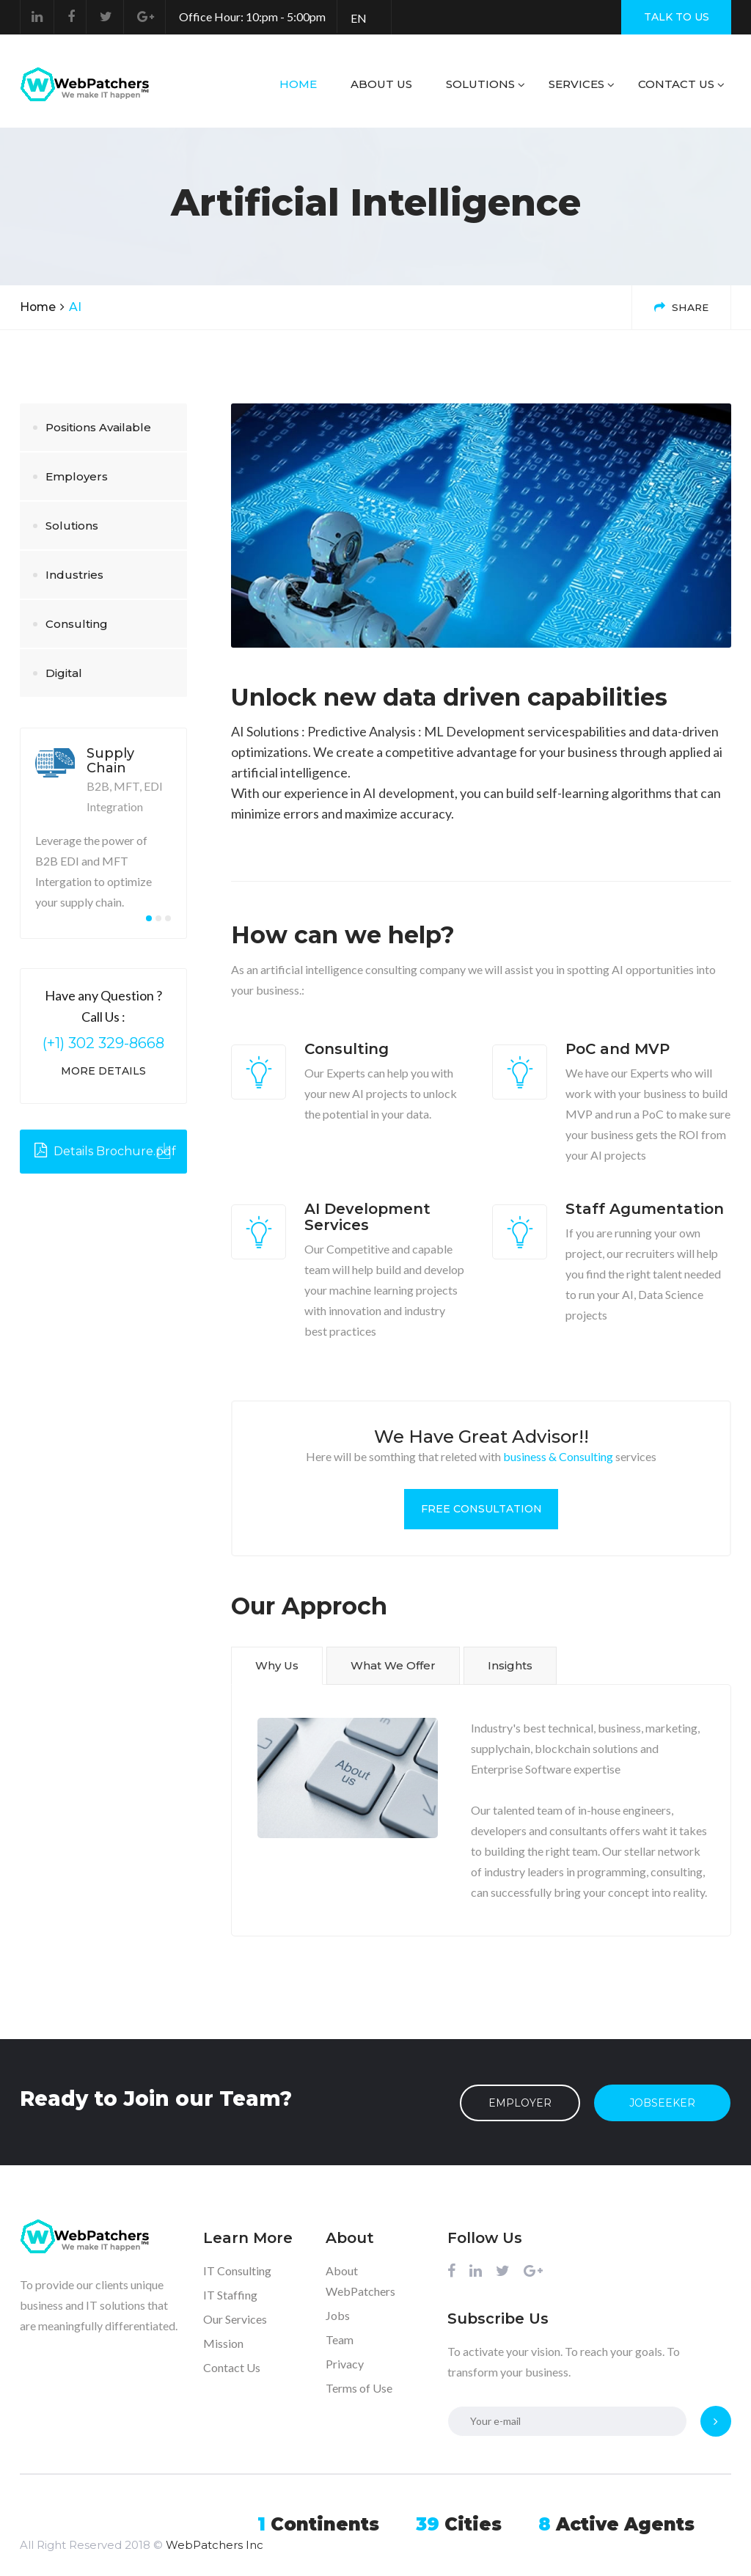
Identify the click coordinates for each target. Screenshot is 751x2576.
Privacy (345, 2362)
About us (381, 84)
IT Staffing (230, 2293)
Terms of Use (359, 2386)
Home (298, 84)
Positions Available (98, 427)
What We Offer (393, 1665)
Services (576, 84)
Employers (76, 476)
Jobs (338, 2314)
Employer (520, 2101)
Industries (74, 575)
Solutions (480, 84)
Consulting (76, 624)
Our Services (235, 2317)
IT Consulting (237, 2269)
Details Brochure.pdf (105, 1151)
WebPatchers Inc (214, 2524)
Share (680, 307)
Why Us (276, 1665)
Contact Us (676, 84)
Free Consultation (481, 1508)
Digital (63, 673)
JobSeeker (663, 2101)
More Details (103, 1070)
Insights (510, 1665)
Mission (223, 2342)
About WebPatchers (360, 2279)
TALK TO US (676, 16)
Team (339, 2338)
